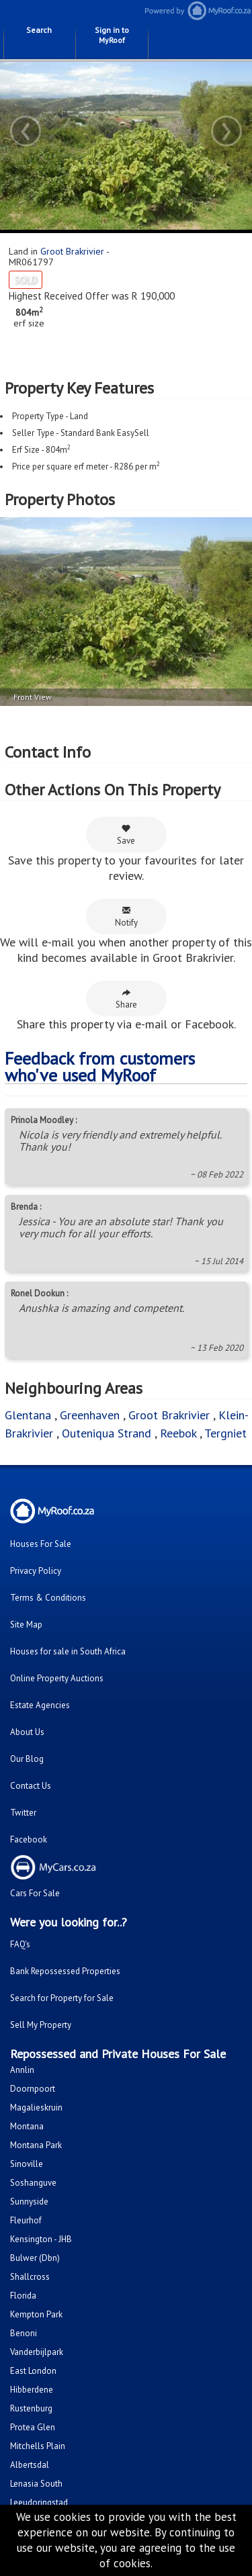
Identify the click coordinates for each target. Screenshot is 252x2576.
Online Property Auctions (56, 1678)
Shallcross (30, 2276)
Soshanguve (33, 2182)
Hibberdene (31, 2389)
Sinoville (26, 2164)
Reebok (178, 1433)
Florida (23, 2295)
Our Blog (27, 1759)
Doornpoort (32, 2088)
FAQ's (20, 1944)
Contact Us (30, 1785)
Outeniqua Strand (106, 1433)
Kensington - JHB (41, 2239)
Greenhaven (90, 1415)
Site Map (26, 1624)
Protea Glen (32, 2427)
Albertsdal (29, 2465)
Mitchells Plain (37, 2446)
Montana (27, 2126)
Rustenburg (31, 2408)
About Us (27, 1732)
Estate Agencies (40, 1705)
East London (33, 2371)
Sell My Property (40, 2025)
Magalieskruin (36, 2107)
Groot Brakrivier (72, 251)
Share (126, 998)
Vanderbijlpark (36, 2352)
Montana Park (36, 2145)
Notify (126, 916)
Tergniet (225, 1433)
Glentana (28, 1415)
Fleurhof (26, 2220)
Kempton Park (36, 2314)
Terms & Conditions (48, 1597)
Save (126, 835)
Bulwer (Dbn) (35, 2258)
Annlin (22, 2070)
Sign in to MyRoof (112, 35)
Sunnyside (29, 2201)
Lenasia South (36, 2483)
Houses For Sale (40, 1544)
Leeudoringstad (39, 2502)
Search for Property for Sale (62, 1998)
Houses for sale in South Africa (68, 1651)
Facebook (28, 1839)
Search (39, 30)
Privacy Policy (35, 1570)
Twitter (23, 1812)
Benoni (23, 2333)
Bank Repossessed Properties (65, 1971)
